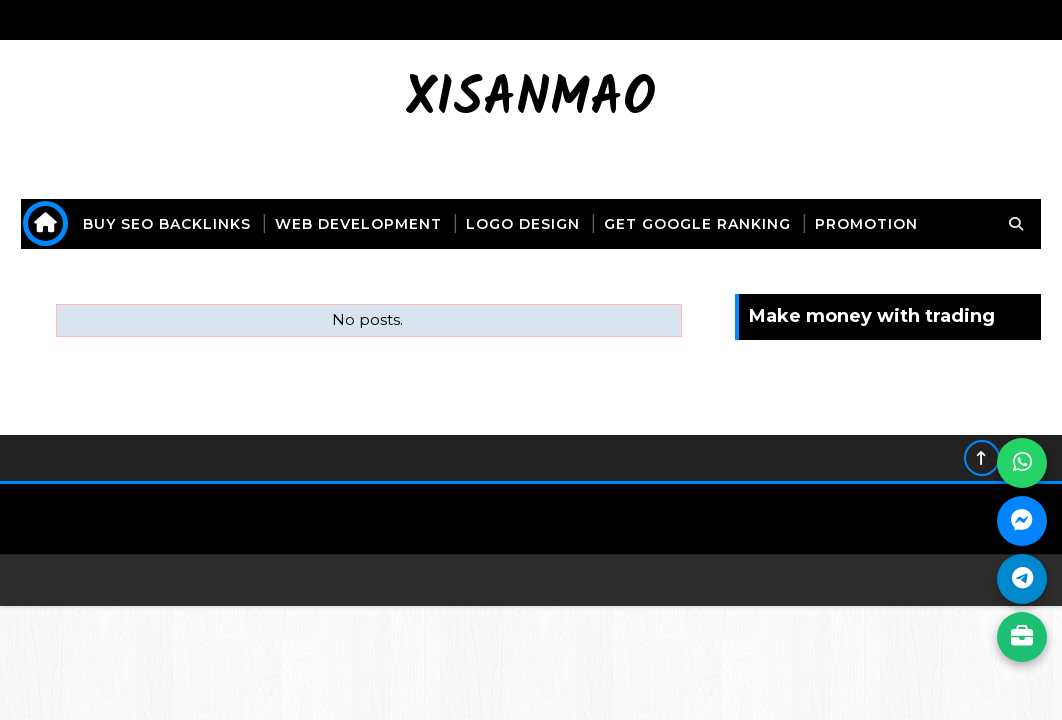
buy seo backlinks (167, 224)
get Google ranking (697, 224)
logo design (523, 224)
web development (358, 224)
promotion (866, 224)
